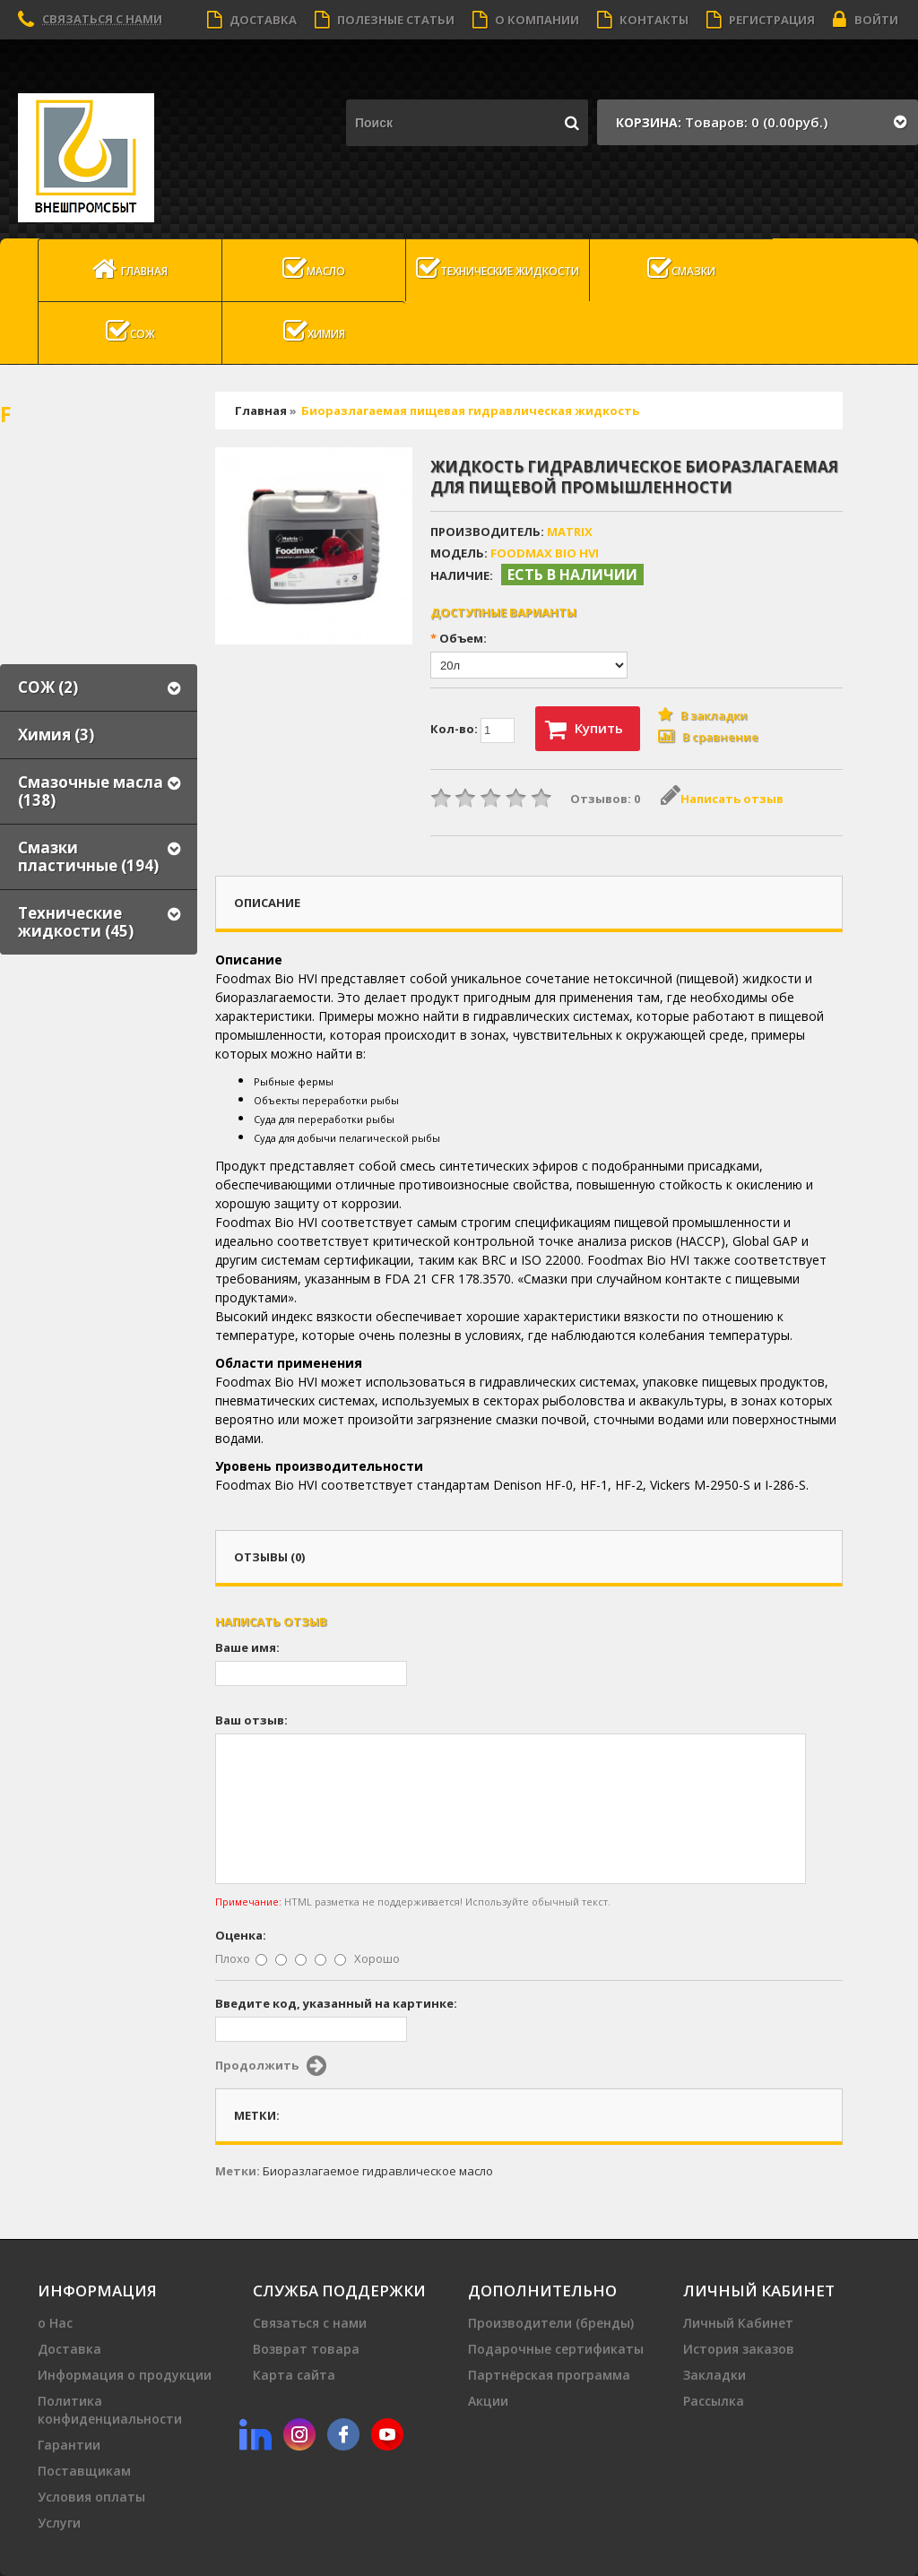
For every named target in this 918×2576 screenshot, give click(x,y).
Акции (488, 2400)
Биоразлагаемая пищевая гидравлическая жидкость (470, 410)
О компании (525, 20)
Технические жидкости (497, 268)
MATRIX (570, 531)
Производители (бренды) (551, 2322)
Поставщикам (84, 2470)
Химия (314, 331)
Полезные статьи (385, 20)
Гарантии (69, 2444)
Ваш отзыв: (251, 1720)
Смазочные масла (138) (90, 791)
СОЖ (130, 331)
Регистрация (760, 20)
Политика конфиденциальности (110, 2409)
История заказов (738, 2348)
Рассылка (713, 2400)
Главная (130, 268)
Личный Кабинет (738, 2322)
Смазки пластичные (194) (88, 856)
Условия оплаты (91, 2496)
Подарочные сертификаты (556, 2348)
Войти (865, 20)
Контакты (642, 20)
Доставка (252, 20)
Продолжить (270, 2066)
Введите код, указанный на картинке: (336, 2003)
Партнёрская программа (549, 2374)
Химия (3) (56, 734)
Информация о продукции (125, 2374)
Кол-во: (472, 730)
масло (313, 268)
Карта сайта (294, 2374)
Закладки (714, 2374)
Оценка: (240, 1935)
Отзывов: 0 (605, 799)
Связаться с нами (102, 19)
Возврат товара (306, 2348)
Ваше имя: (247, 1647)
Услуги (59, 2522)
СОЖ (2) (48, 687)
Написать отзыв (722, 799)
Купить (584, 729)
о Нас (55, 2322)
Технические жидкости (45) (76, 922)
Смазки (681, 268)
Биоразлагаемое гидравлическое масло (378, 2171)
